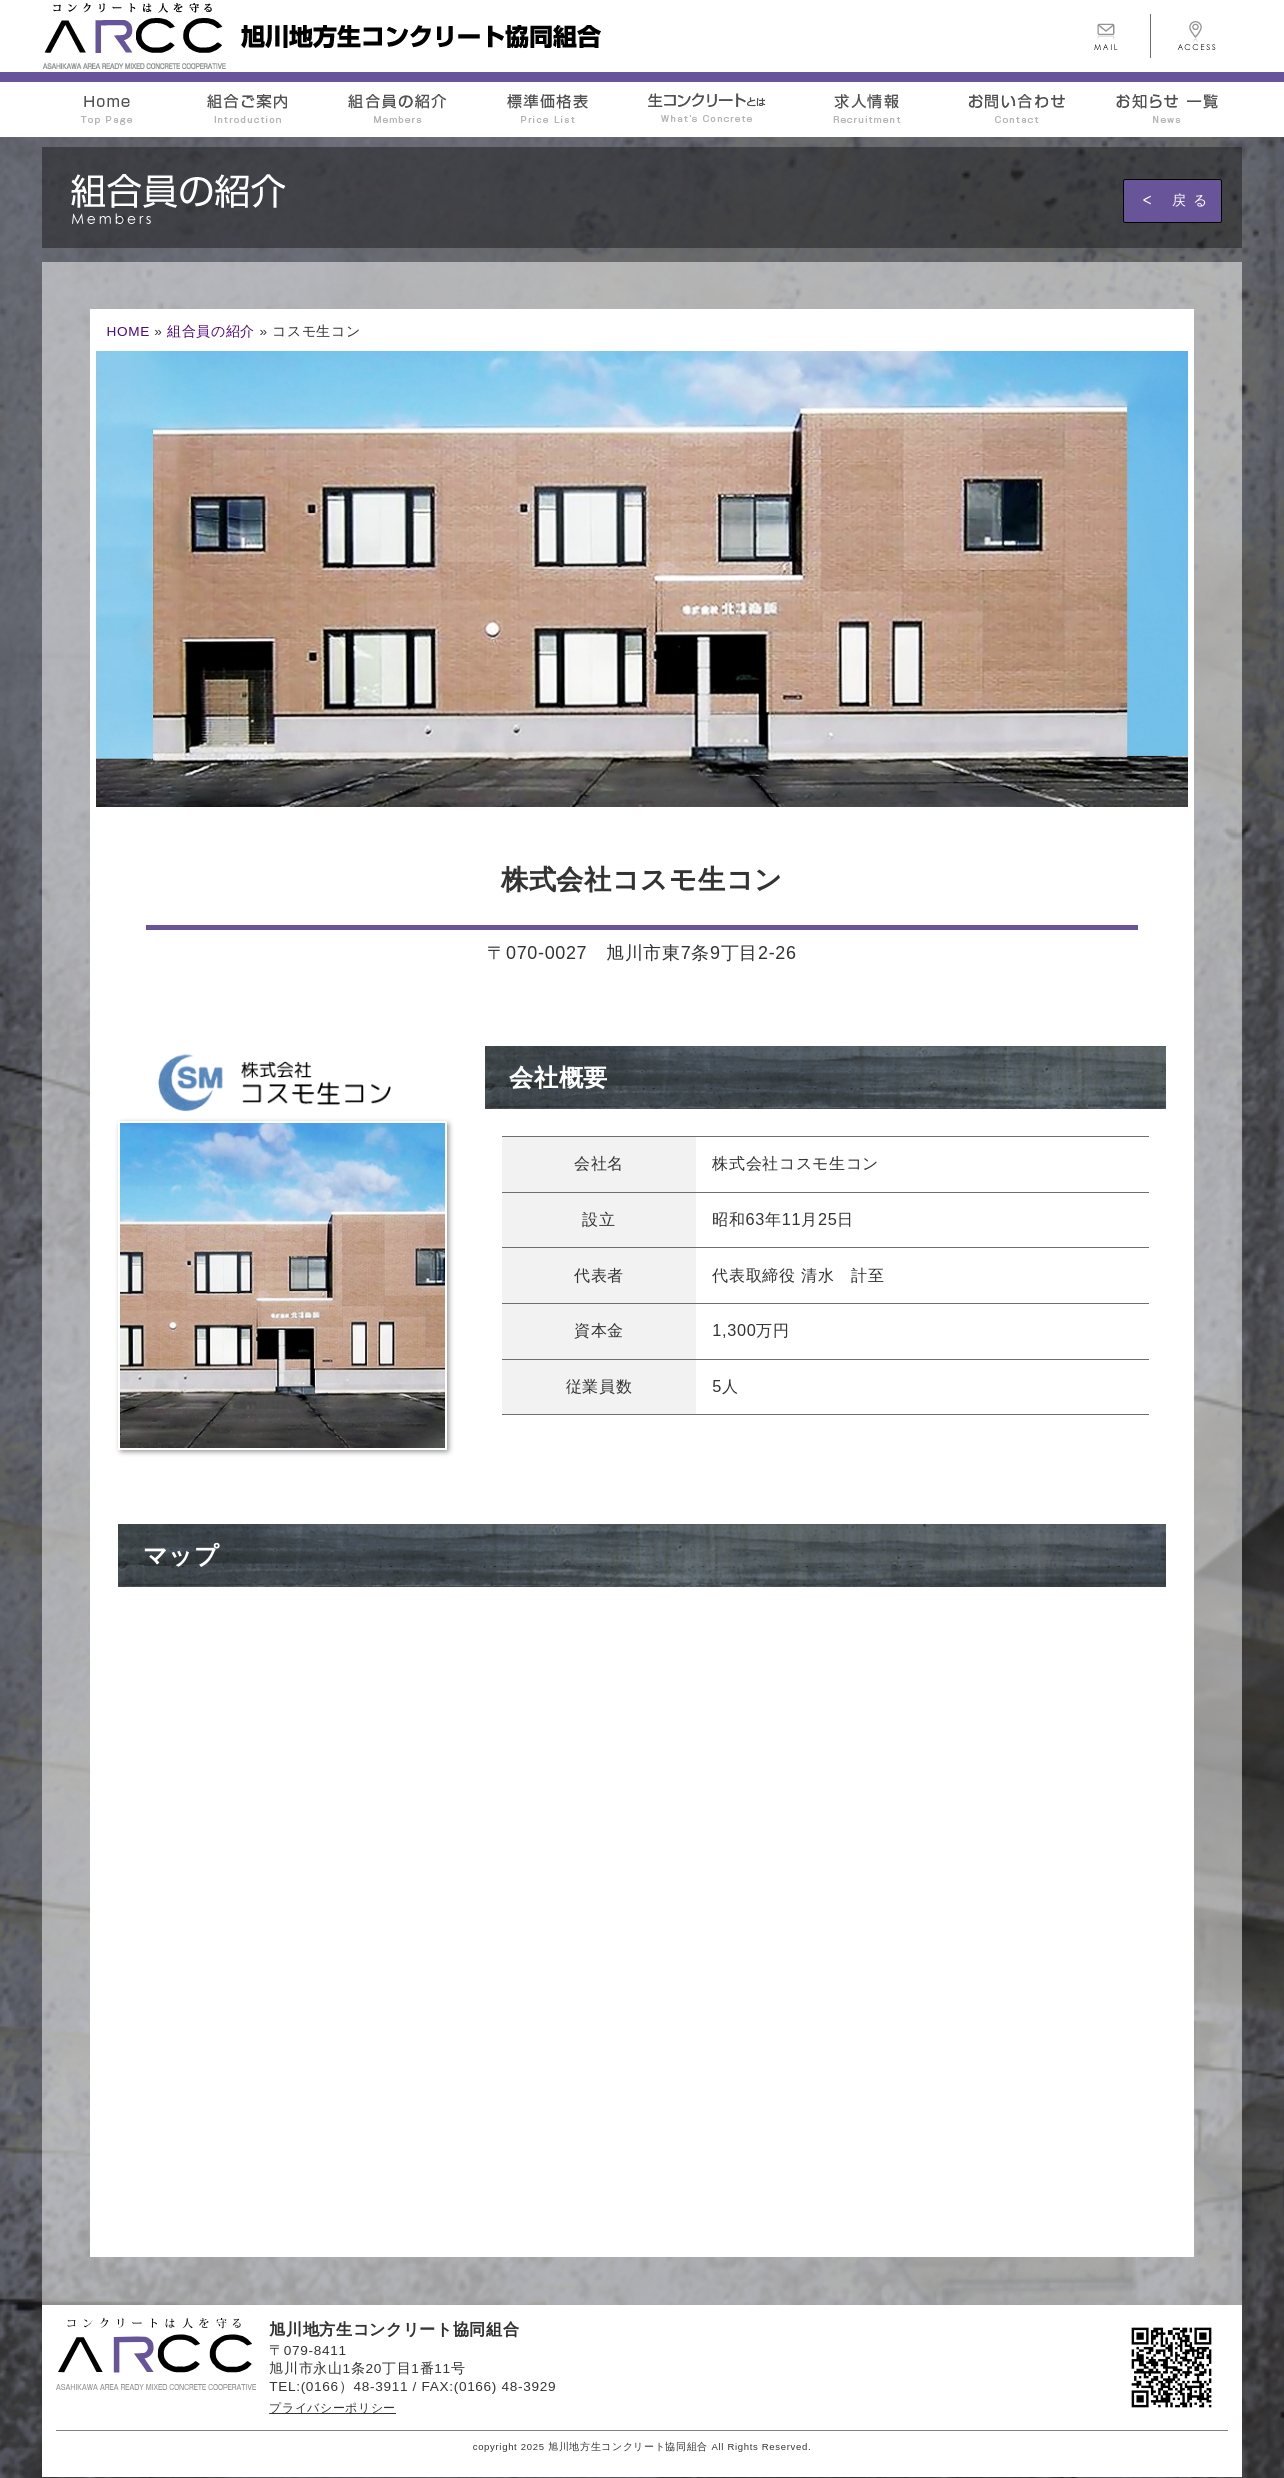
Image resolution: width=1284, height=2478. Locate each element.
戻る (1193, 200)
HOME (128, 331)
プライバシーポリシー (332, 2408)
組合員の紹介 (211, 331)
